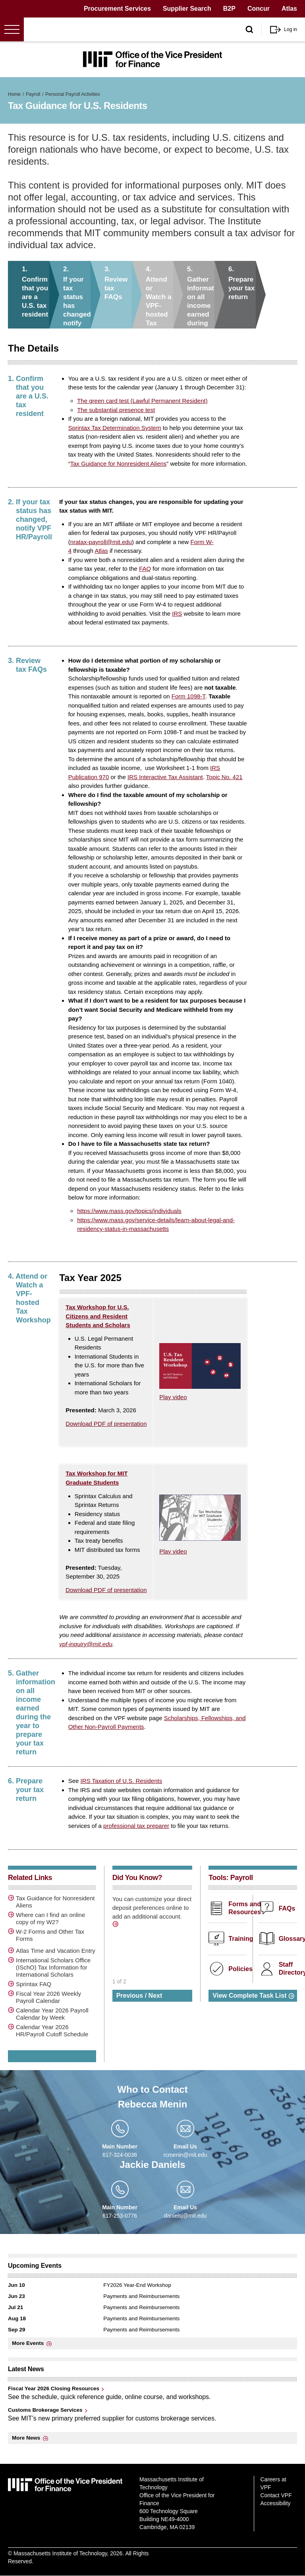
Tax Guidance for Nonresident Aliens (118, 463)
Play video (173, 1397)
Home (14, 94)
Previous (129, 1995)
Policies (240, 1969)
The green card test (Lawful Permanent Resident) (142, 400)
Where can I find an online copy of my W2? (50, 1918)
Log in (290, 29)
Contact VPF (275, 2495)
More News (26, 2438)
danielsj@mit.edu (185, 2215)
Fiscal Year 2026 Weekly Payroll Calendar (48, 1997)
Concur (258, 8)
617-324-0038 (119, 2155)
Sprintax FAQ (33, 1984)
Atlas (289, 8)
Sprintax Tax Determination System (114, 427)
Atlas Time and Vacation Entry (55, 1950)
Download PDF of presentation (106, 1423)
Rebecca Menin (152, 2104)
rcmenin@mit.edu (185, 2155)
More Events (28, 2343)
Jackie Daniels (152, 2164)
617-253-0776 (119, 2215)
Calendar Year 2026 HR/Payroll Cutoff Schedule (52, 2030)
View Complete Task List (249, 1995)
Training (240, 1938)
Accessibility (275, 2503)
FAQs (287, 1908)
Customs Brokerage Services (45, 2410)
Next (155, 1995)
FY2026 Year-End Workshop (137, 2285)
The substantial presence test (116, 409)
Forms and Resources (244, 1908)
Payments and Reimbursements (141, 2296)
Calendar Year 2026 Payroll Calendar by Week (52, 2014)
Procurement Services (117, 8)
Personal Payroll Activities (72, 94)
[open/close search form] (249, 29)
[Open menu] (12, 29)
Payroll (33, 94)
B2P (229, 8)
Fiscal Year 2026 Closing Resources (53, 2388)
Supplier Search (187, 8)
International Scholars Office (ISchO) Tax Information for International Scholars (53, 1967)
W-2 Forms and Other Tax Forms (50, 1935)
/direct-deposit (116, 1925)
